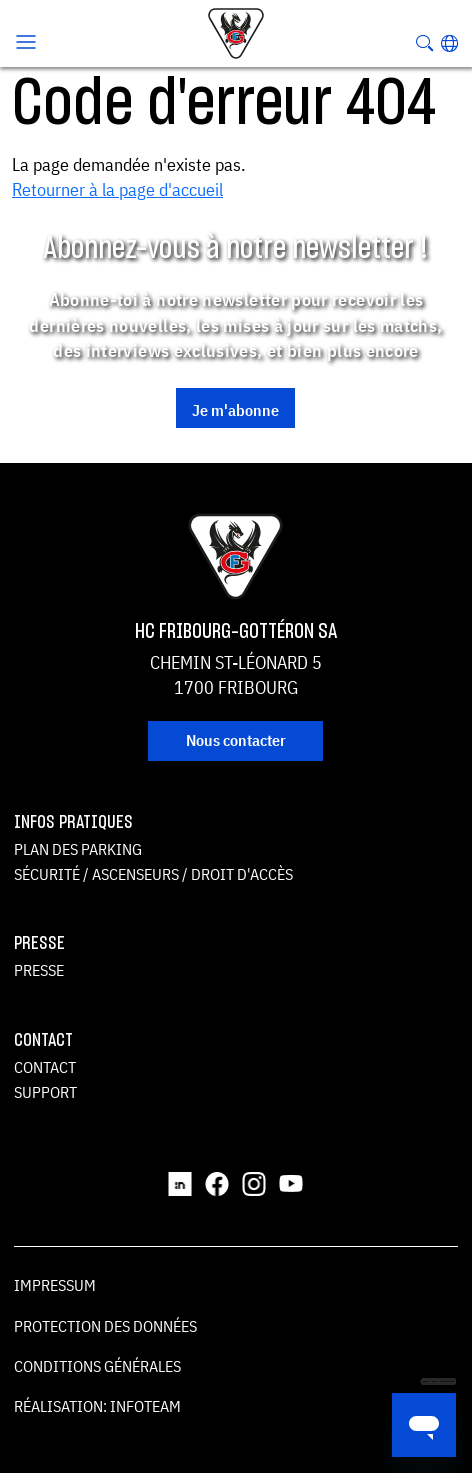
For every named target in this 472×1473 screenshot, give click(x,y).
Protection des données (105, 1326)
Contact (45, 1067)
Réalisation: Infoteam (97, 1406)
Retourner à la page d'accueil (117, 189)
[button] (449, 43)
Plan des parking (78, 849)
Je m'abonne (235, 410)
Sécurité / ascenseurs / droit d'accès (153, 874)
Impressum (55, 1285)
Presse (39, 970)
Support (45, 1092)
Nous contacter (236, 740)
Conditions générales (97, 1366)
